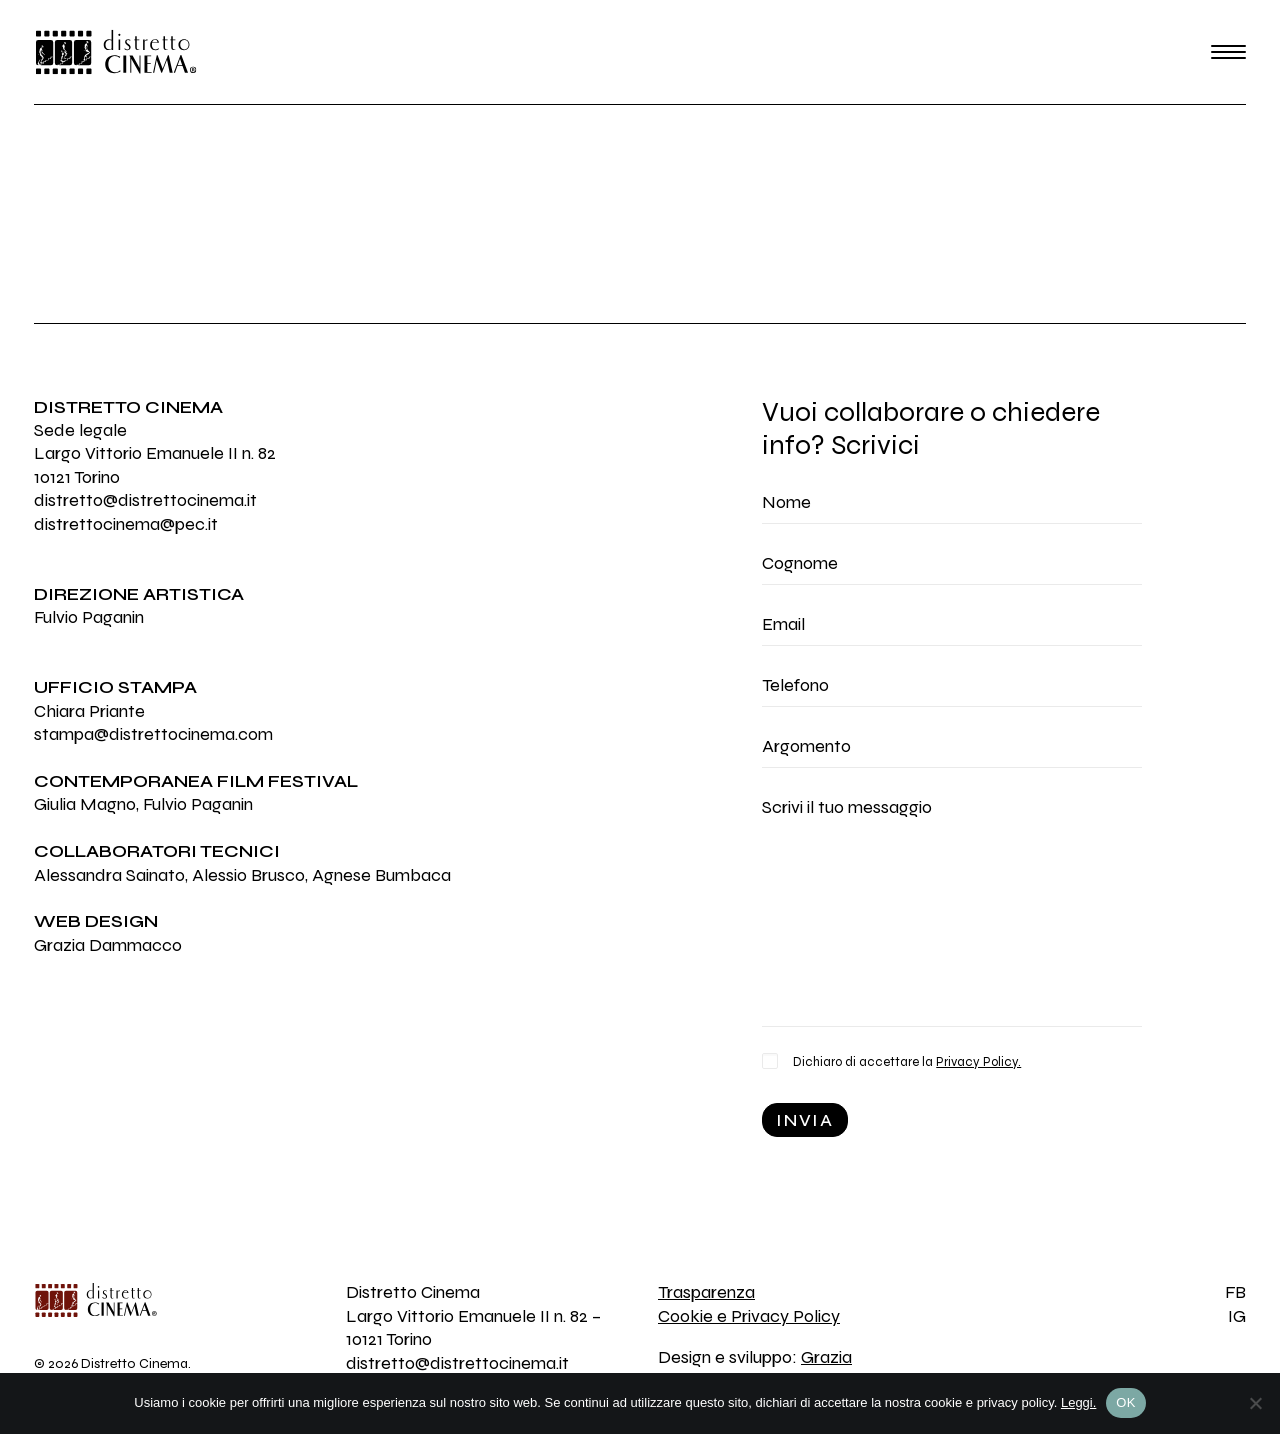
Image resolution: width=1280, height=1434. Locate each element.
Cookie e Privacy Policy (749, 1316)
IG (1237, 1316)
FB (1235, 1292)
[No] (1255, 1403)
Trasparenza (706, 1292)
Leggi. (1078, 1402)
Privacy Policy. (978, 1062)
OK (1125, 1402)
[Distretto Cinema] (116, 52)
